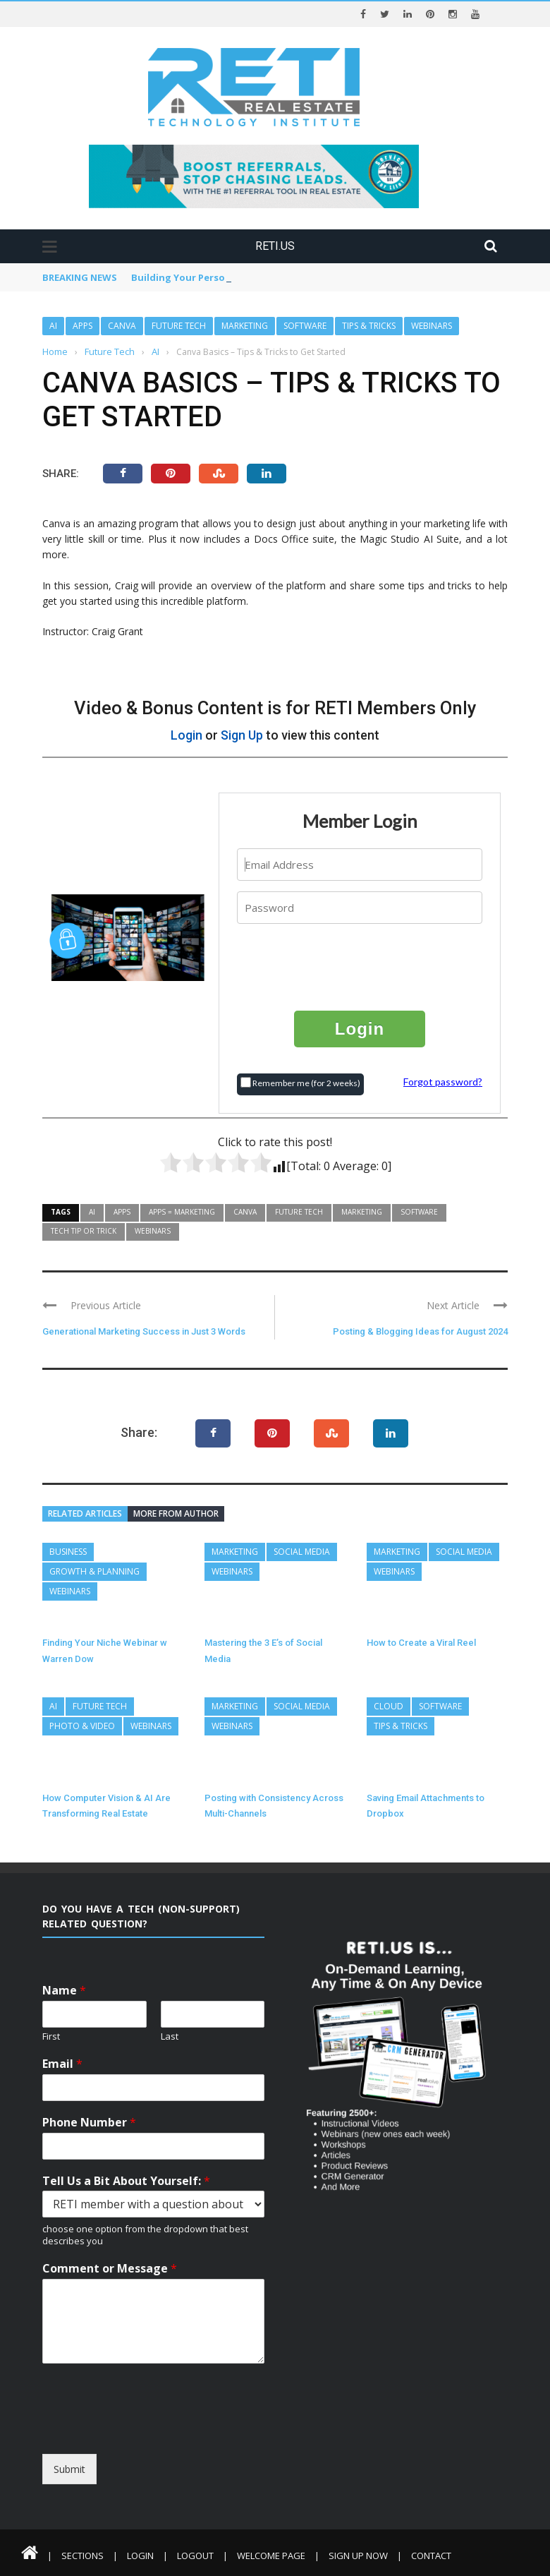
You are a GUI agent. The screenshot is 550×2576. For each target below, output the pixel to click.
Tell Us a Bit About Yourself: (126, 2181)
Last (169, 2036)
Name (64, 1990)
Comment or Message (109, 2268)
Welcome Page (271, 2555)
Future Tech (179, 326)
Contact (431, 2555)
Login (186, 735)
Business (68, 1552)
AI (53, 326)
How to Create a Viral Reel (421, 1642)
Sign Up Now (358, 2555)
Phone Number (89, 2122)
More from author (176, 1513)
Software (304, 326)
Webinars (431, 326)
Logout (195, 2555)
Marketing (244, 326)
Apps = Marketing (182, 1212)
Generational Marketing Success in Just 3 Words (143, 1331)
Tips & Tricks (369, 326)
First (51, 2036)
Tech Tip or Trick (83, 1231)
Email (62, 2064)
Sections (82, 2555)
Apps (82, 326)
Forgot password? (442, 1082)
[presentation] (360, 966)
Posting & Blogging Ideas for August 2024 (420, 1331)
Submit (69, 2469)
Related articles (85, 1513)
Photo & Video (82, 1726)
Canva (122, 326)
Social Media (302, 1552)
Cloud (388, 1706)
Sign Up (242, 735)
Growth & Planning (94, 1571)
